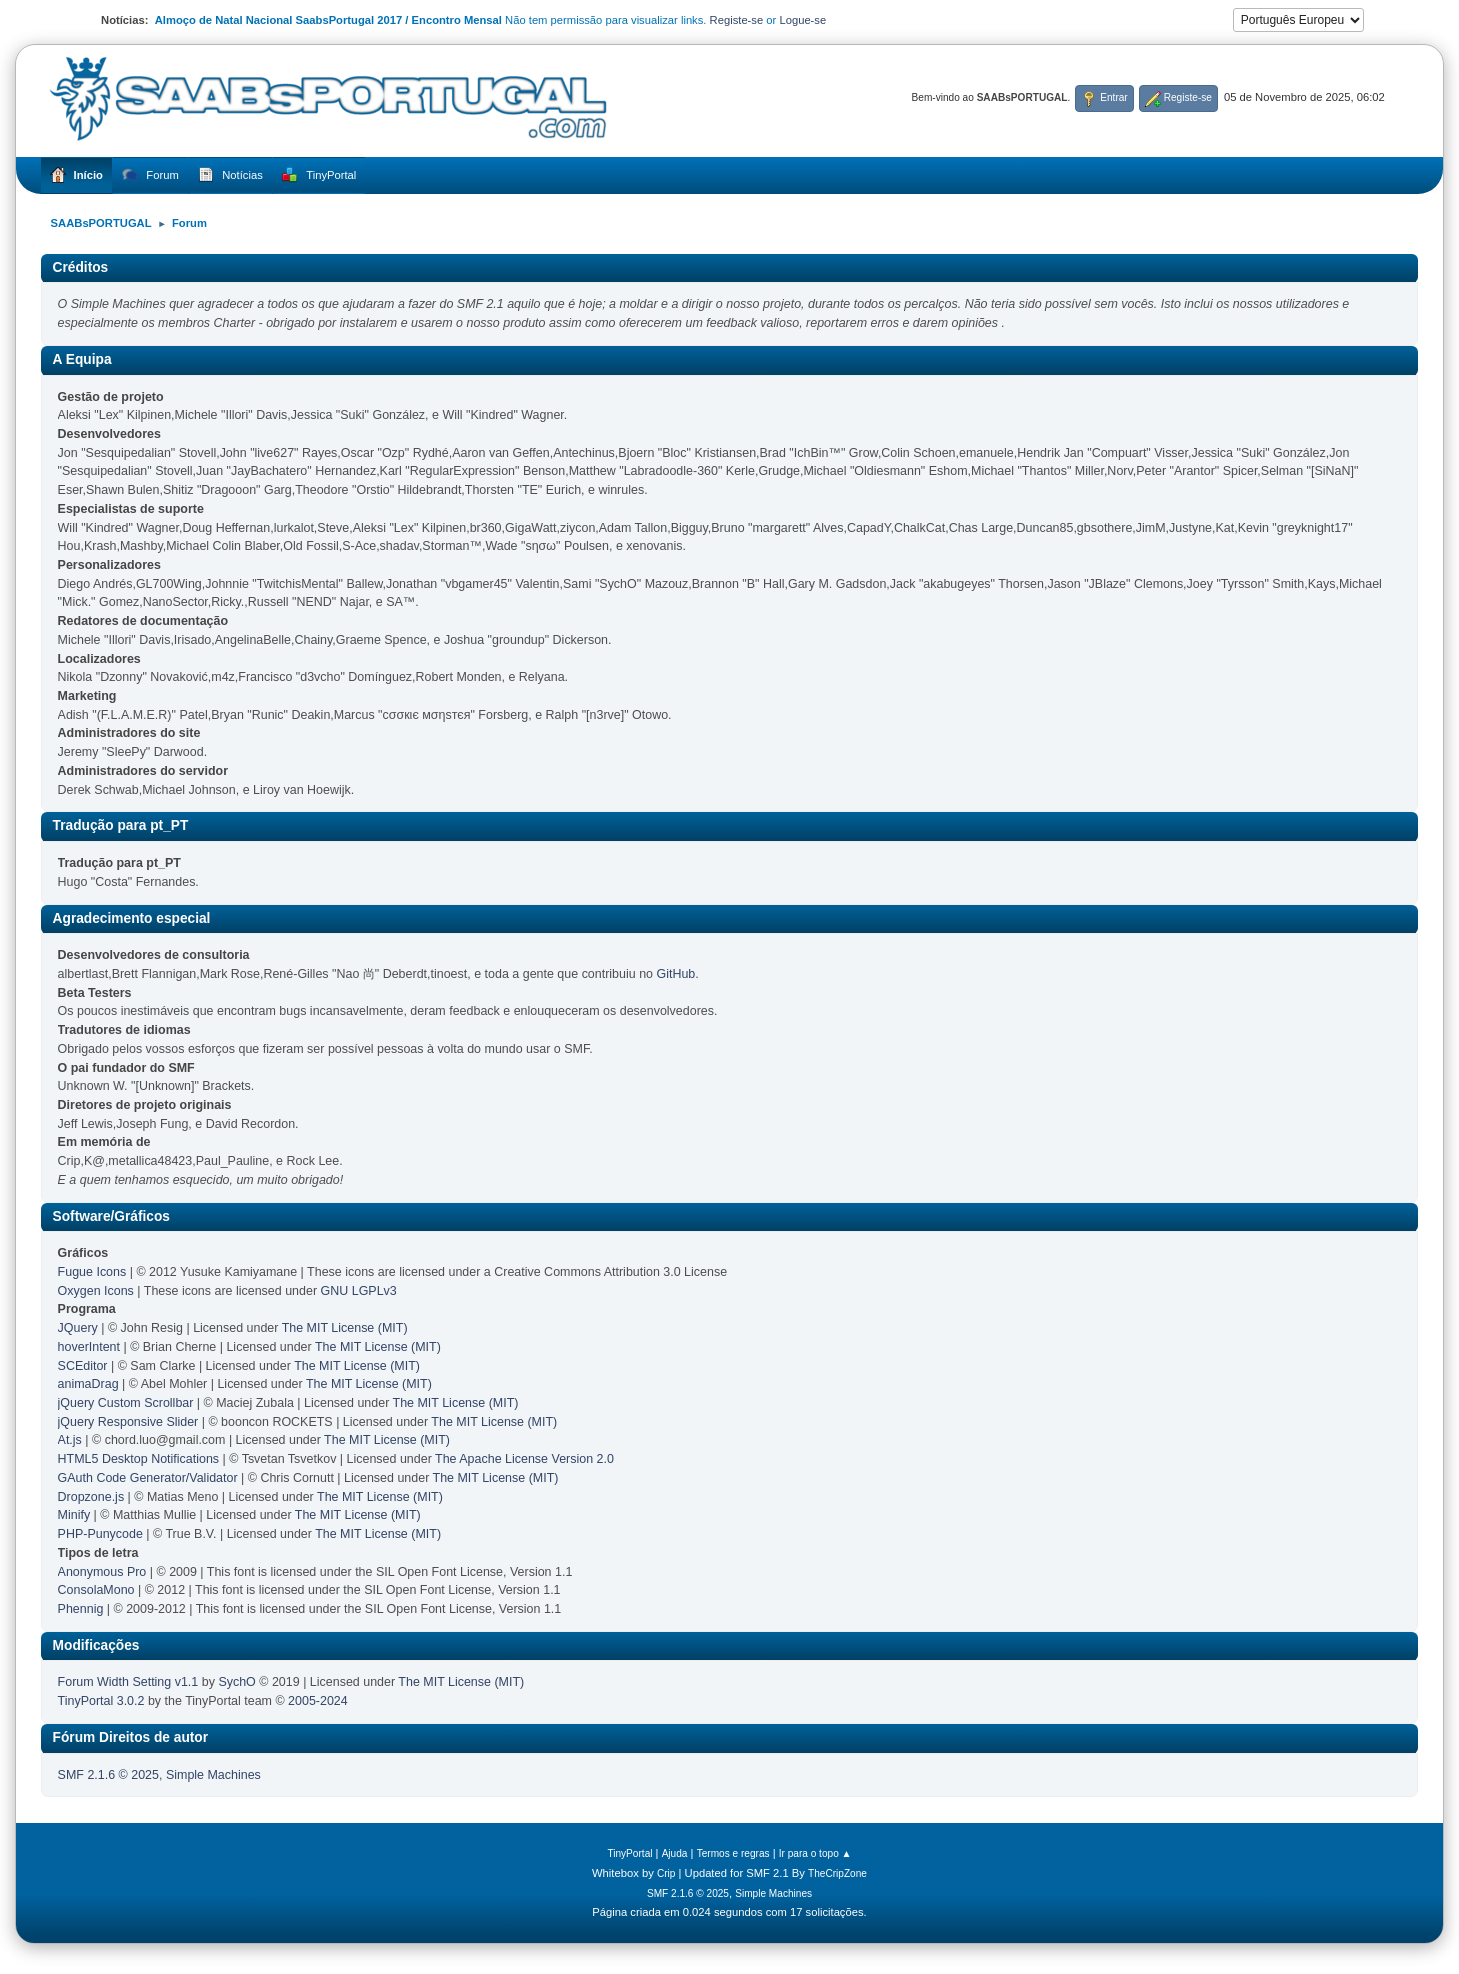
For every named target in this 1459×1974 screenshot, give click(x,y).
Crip (666, 1873)
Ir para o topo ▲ (815, 1853)
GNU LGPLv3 (359, 1291)
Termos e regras (733, 1853)
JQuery (78, 1328)
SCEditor (83, 1366)
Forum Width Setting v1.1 (128, 1682)
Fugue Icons (92, 1272)
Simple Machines (213, 1775)
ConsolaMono (96, 1590)
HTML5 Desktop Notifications (138, 1459)
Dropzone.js (91, 1497)
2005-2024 (318, 1701)
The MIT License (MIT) (345, 1328)
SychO (236, 1682)
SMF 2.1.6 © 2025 (108, 1775)
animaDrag (88, 1384)
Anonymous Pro (102, 1572)
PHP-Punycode (100, 1534)
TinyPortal (629, 1853)
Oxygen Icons (96, 1291)
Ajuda (675, 1853)
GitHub (676, 974)
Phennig (81, 1609)
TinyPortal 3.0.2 (101, 1701)
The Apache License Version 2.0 (524, 1459)
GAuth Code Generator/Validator (148, 1478)
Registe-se (737, 20)
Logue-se (802, 20)
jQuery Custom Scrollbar (126, 1403)
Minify (74, 1515)
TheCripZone (837, 1873)
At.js (70, 1440)
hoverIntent (89, 1347)
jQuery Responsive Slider (128, 1422)
